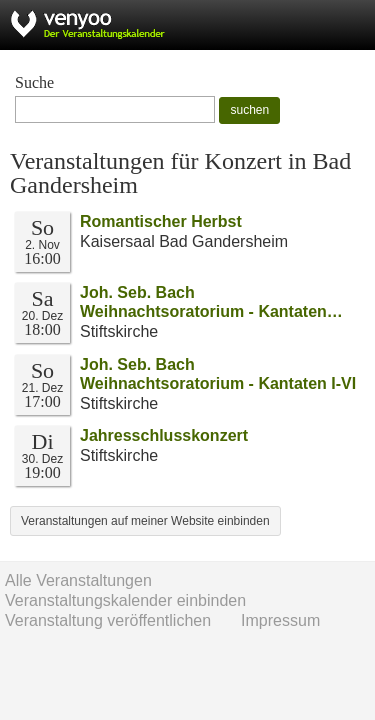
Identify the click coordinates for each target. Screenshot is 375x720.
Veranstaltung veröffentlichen (108, 620)
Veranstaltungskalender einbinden (125, 600)
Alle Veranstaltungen (78, 580)
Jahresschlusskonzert (164, 435)
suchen (249, 110)
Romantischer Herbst (161, 221)
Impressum (280, 620)
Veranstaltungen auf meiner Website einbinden (145, 521)
